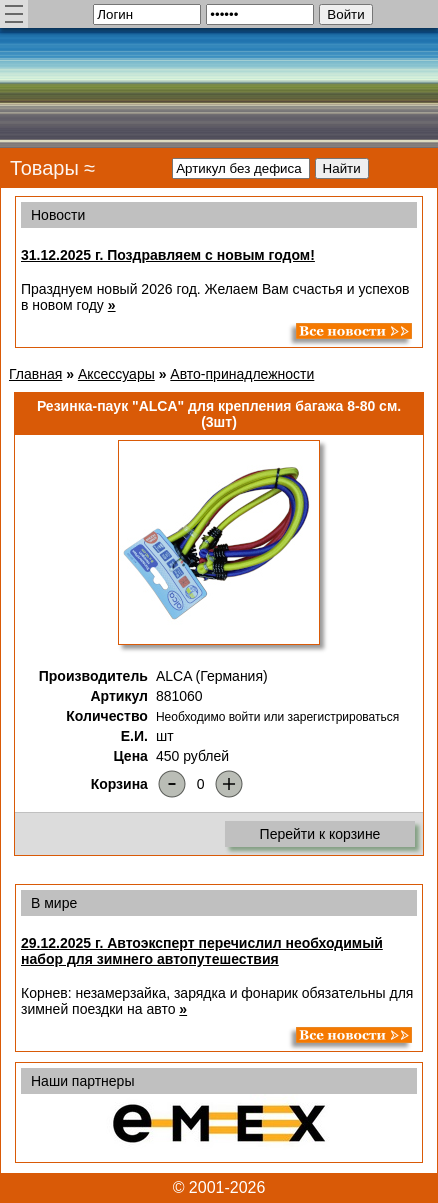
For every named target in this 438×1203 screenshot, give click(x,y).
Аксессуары (116, 374)
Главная (35, 374)
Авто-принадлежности (242, 374)
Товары (44, 168)
